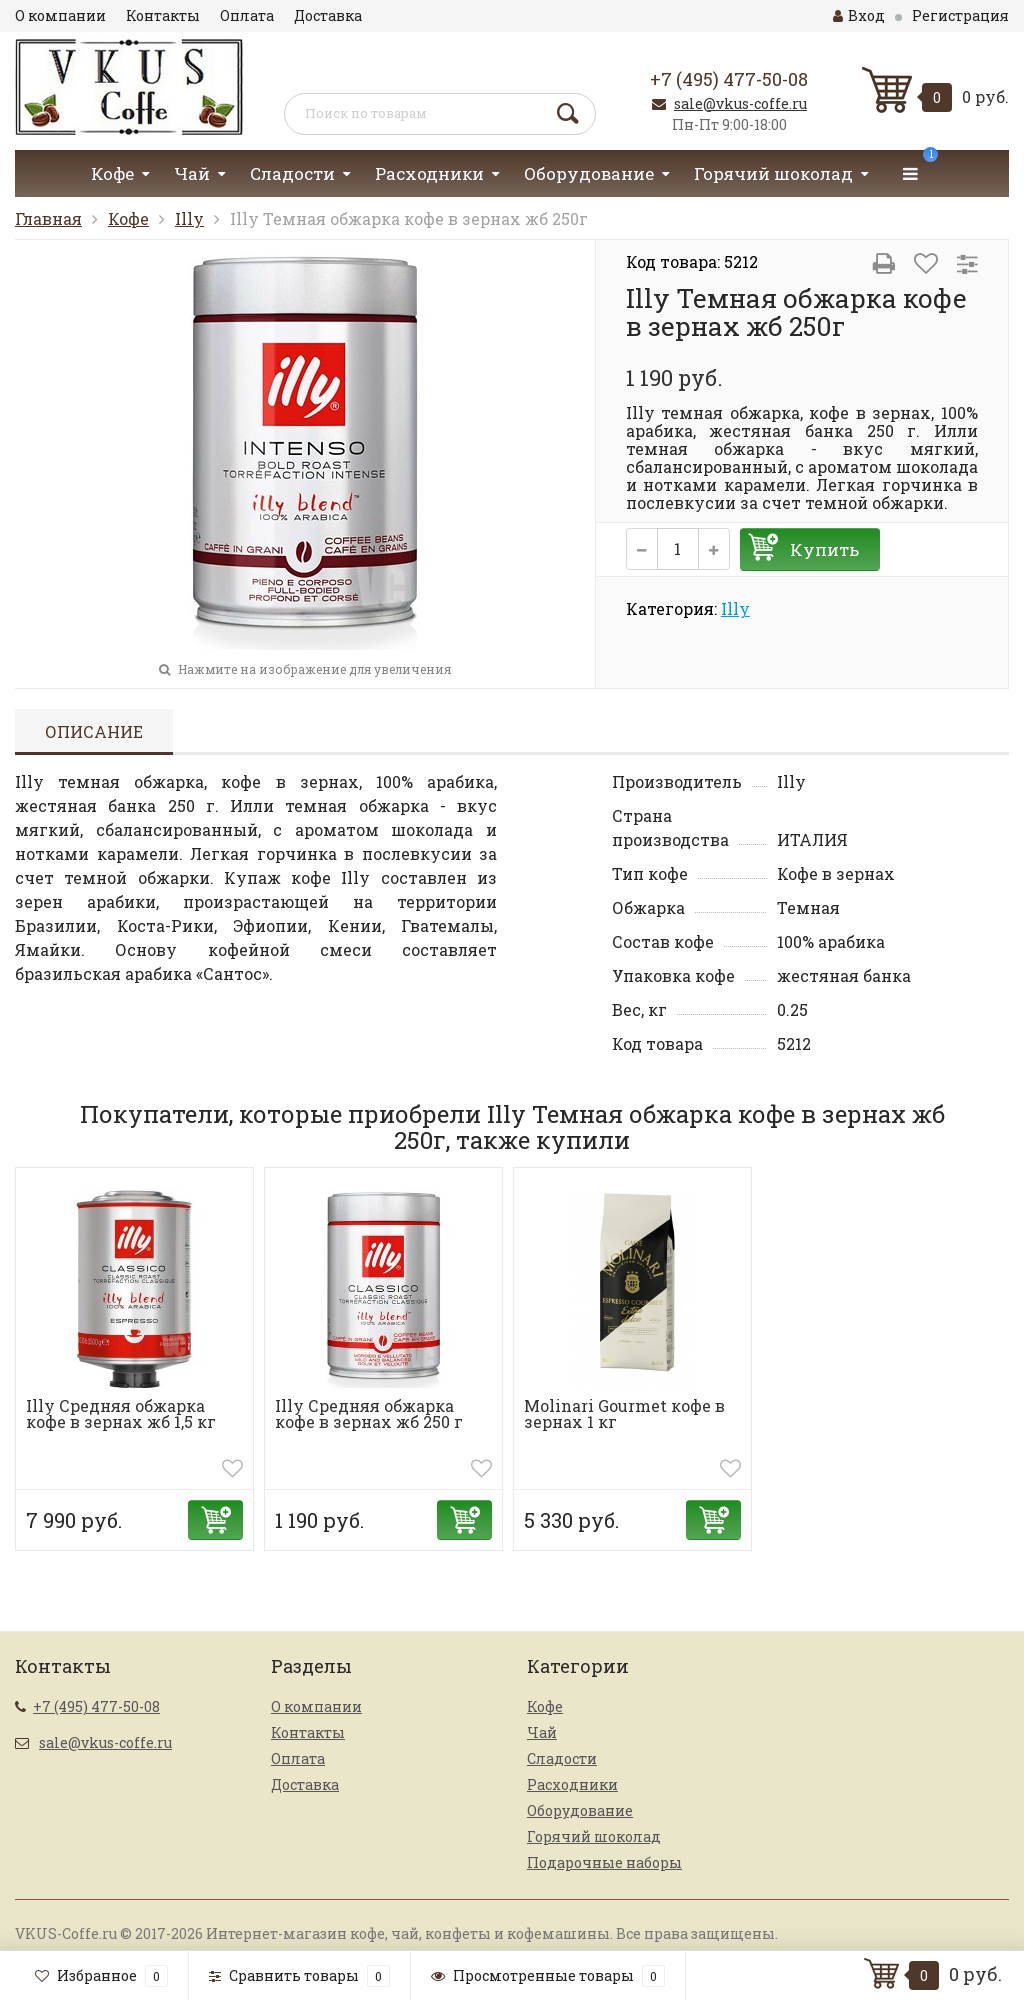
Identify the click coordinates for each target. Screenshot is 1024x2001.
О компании (60, 15)
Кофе (112, 173)
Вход (859, 15)
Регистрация (960, 15)
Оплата (247, 15)
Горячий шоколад (773, 173)
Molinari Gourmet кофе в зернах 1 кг (624, 1413)
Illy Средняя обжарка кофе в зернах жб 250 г (369, 1413)
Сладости (292, 173)
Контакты (163, 15)
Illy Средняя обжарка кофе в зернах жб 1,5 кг (121, 1413)
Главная (48, 218)
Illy (189, 218)
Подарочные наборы (604, 1862)
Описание (94, 731)
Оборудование (589, 173)
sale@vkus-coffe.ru (740, 103)
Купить (824, 549)
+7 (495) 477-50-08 (729, 79)
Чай (192, 173)
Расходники (429, 173)
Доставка (328, 15)
